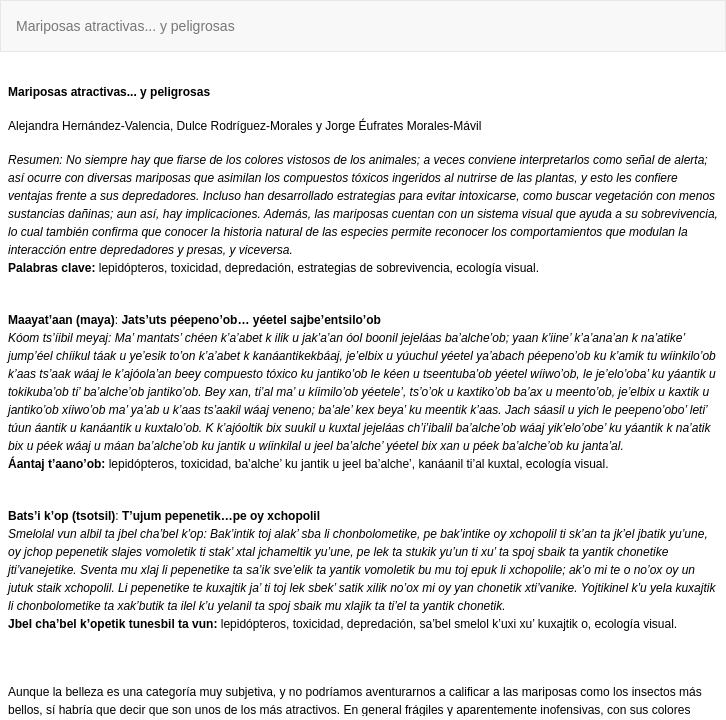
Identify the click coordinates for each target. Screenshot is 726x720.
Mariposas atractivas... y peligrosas (125, 26)
